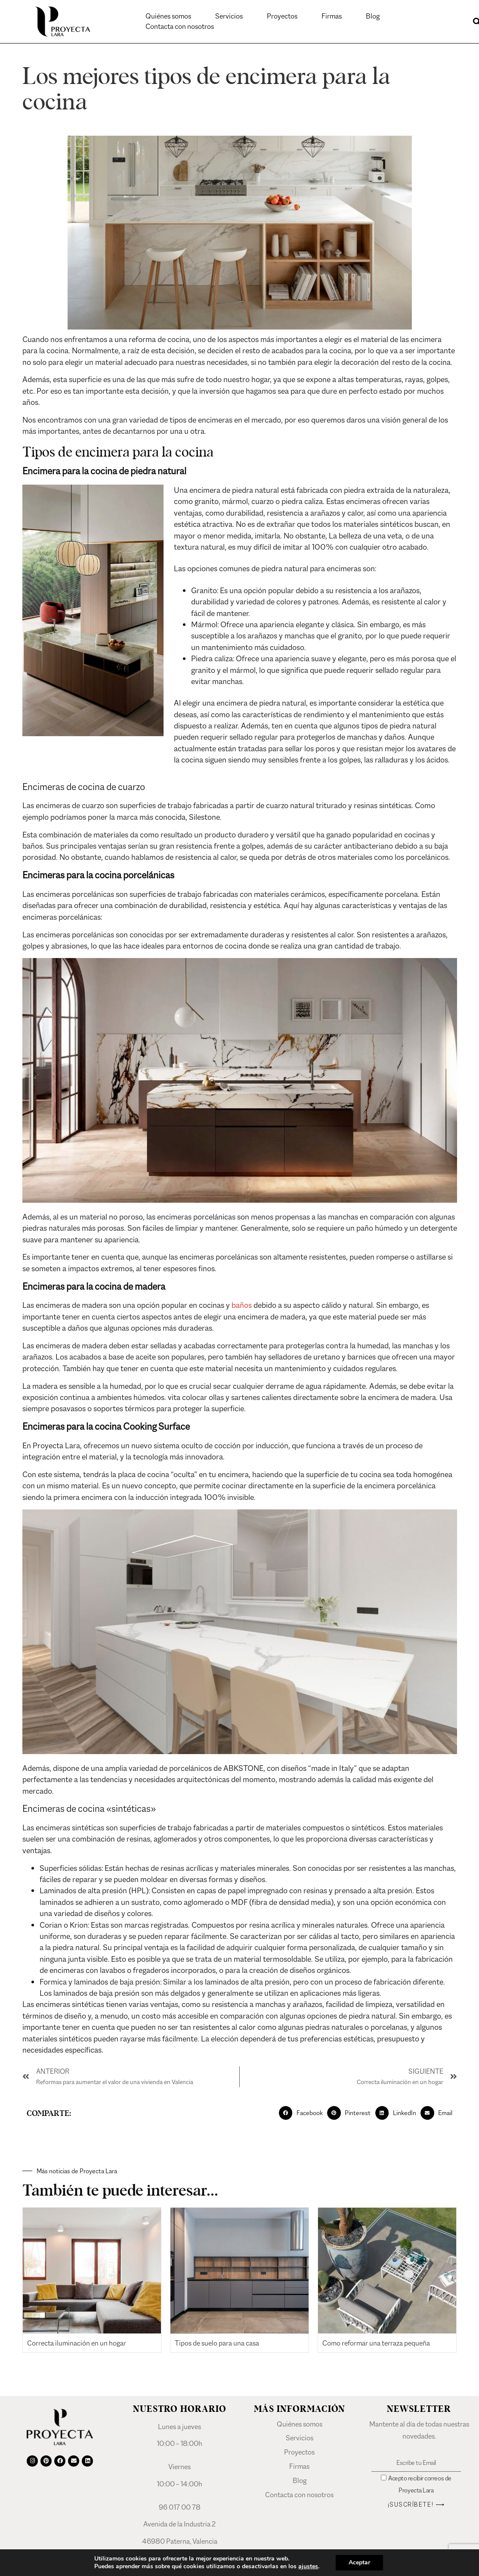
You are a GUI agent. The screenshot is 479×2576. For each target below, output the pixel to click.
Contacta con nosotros (179, 26)
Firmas (331, 16)
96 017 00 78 (180, 2507)
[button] (303, 2113)
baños (242, 1305)
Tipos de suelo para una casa (217, 2343)
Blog (373, 16)
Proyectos (282, 16)
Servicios (229, 16)
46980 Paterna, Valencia (179, 2541)
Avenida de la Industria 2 (179, 2524)
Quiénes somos (168, 16)
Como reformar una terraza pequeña (376, 2343)
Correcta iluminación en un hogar (76, 2343)
